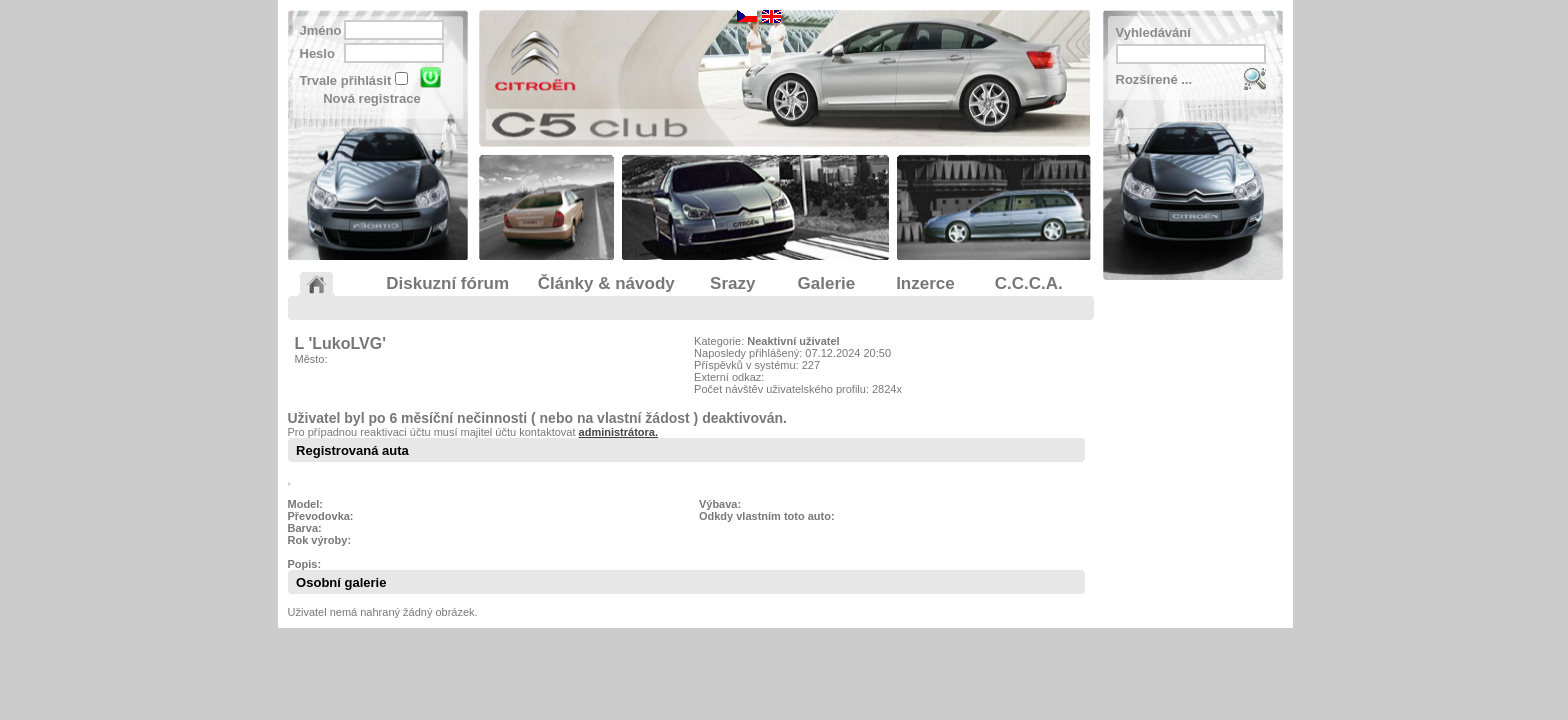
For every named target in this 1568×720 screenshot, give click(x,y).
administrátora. (618, 432)
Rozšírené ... (1154, 79)
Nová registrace (372, 98)
